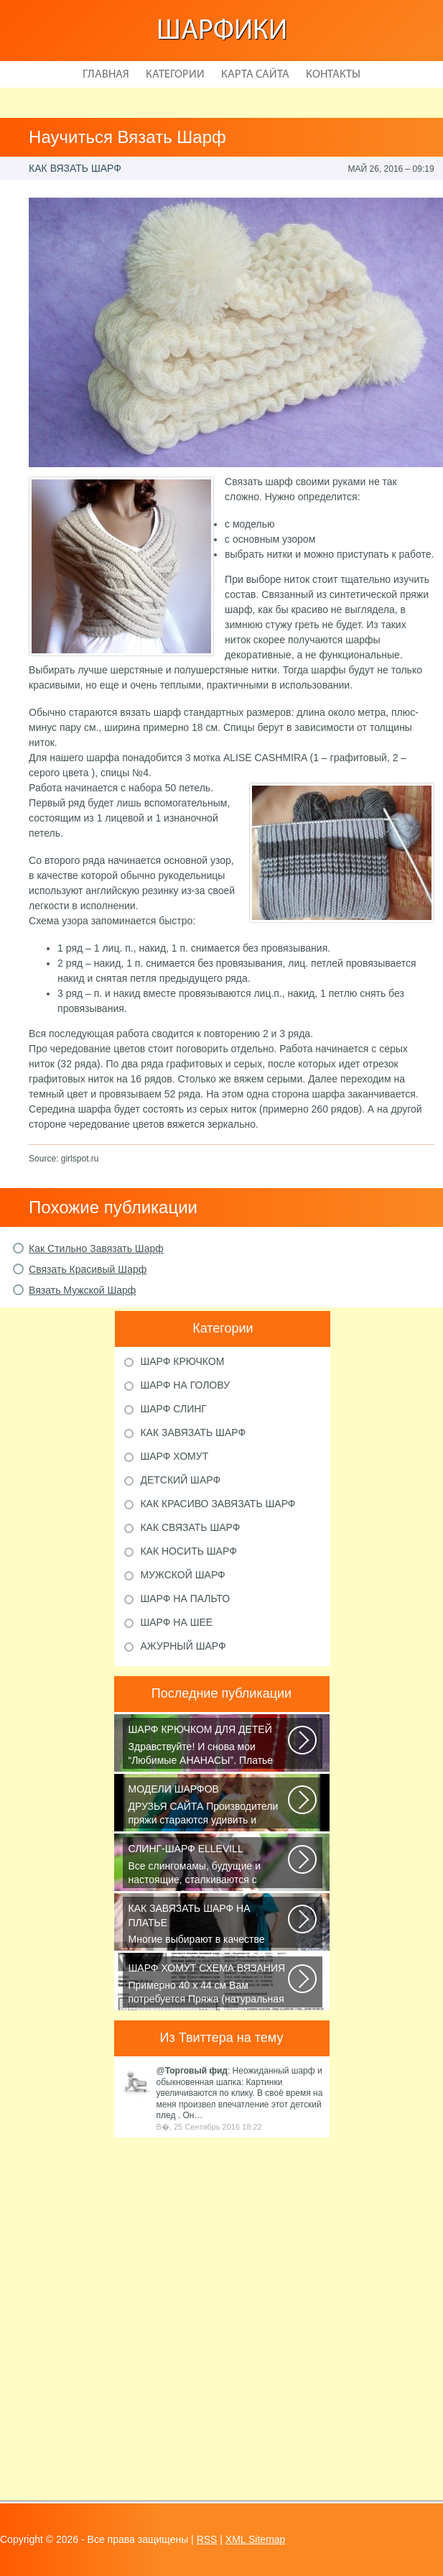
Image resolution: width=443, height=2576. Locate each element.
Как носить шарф (188, 1551)
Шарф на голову (185, 1385)
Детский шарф (180, 1480)
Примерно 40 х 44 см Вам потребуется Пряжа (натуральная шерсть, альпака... (209, 1984)
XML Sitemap (255, 2539)
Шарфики (222, 31)
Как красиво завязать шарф (217, 1503)
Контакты (333, 74)
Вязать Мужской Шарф (82, 1290)
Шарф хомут (174, 1456)
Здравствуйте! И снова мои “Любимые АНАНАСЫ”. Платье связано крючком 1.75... (209, 1746)
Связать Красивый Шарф (87, 1269)
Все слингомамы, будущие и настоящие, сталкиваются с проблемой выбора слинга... (209, 1865)
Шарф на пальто (185, 1598)
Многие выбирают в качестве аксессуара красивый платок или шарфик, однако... (209, 1925)
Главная (106, 74)
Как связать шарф (190, 1527)
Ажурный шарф (182, 1646)
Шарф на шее (176, 1622)
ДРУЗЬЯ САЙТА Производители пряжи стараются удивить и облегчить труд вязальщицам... (209, 1805)
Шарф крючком (182, 1361)
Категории (175, 74)
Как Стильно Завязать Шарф (96, 1248)
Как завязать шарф (193, 1432)
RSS (207, 2539)
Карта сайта (255, 74)
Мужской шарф (182, 1575)
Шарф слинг (173, 1408)
